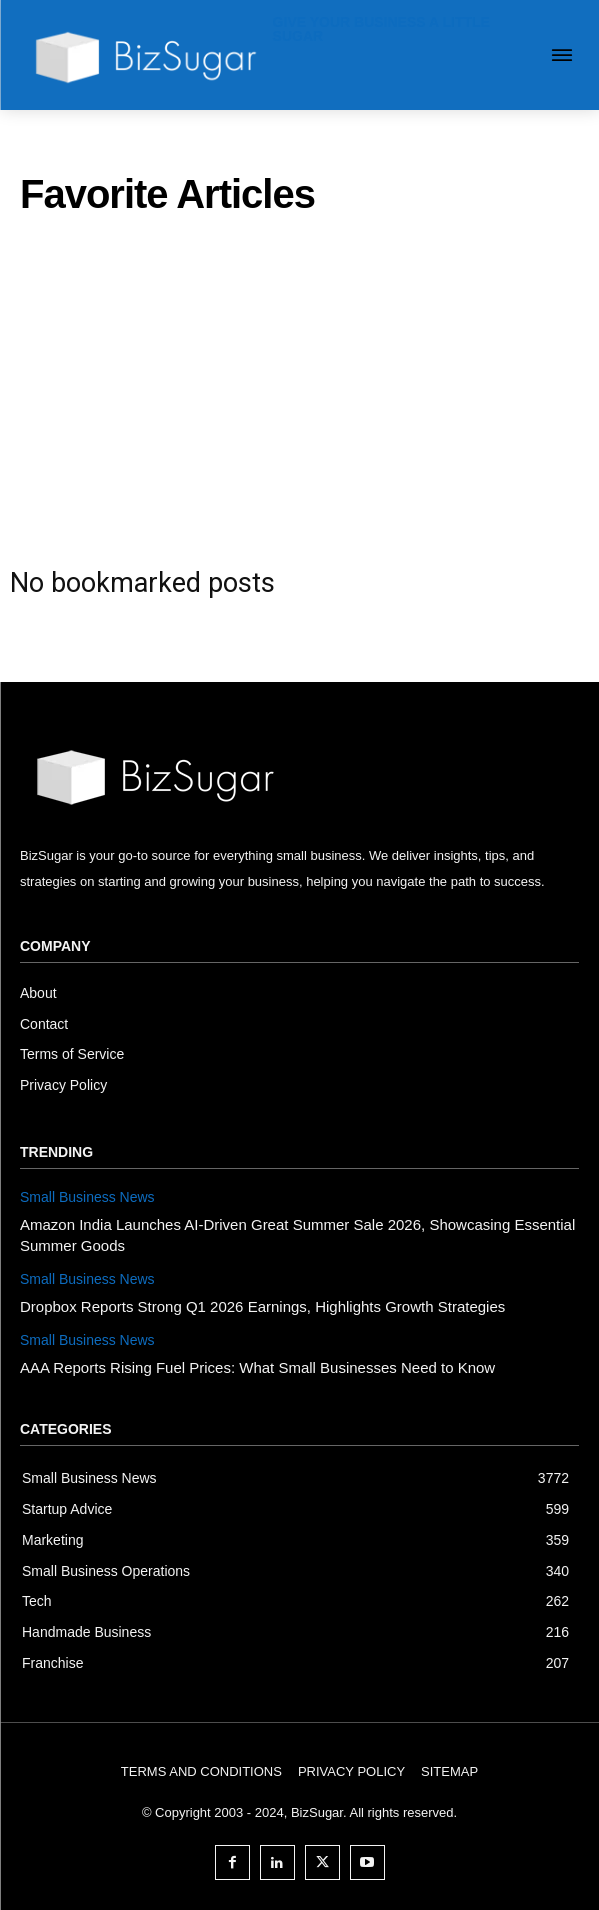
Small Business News (87, 1197)
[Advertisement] (299, 384)
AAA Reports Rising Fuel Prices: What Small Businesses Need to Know (257, 1367)
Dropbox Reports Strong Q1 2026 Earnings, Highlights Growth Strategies (262, 1306)
